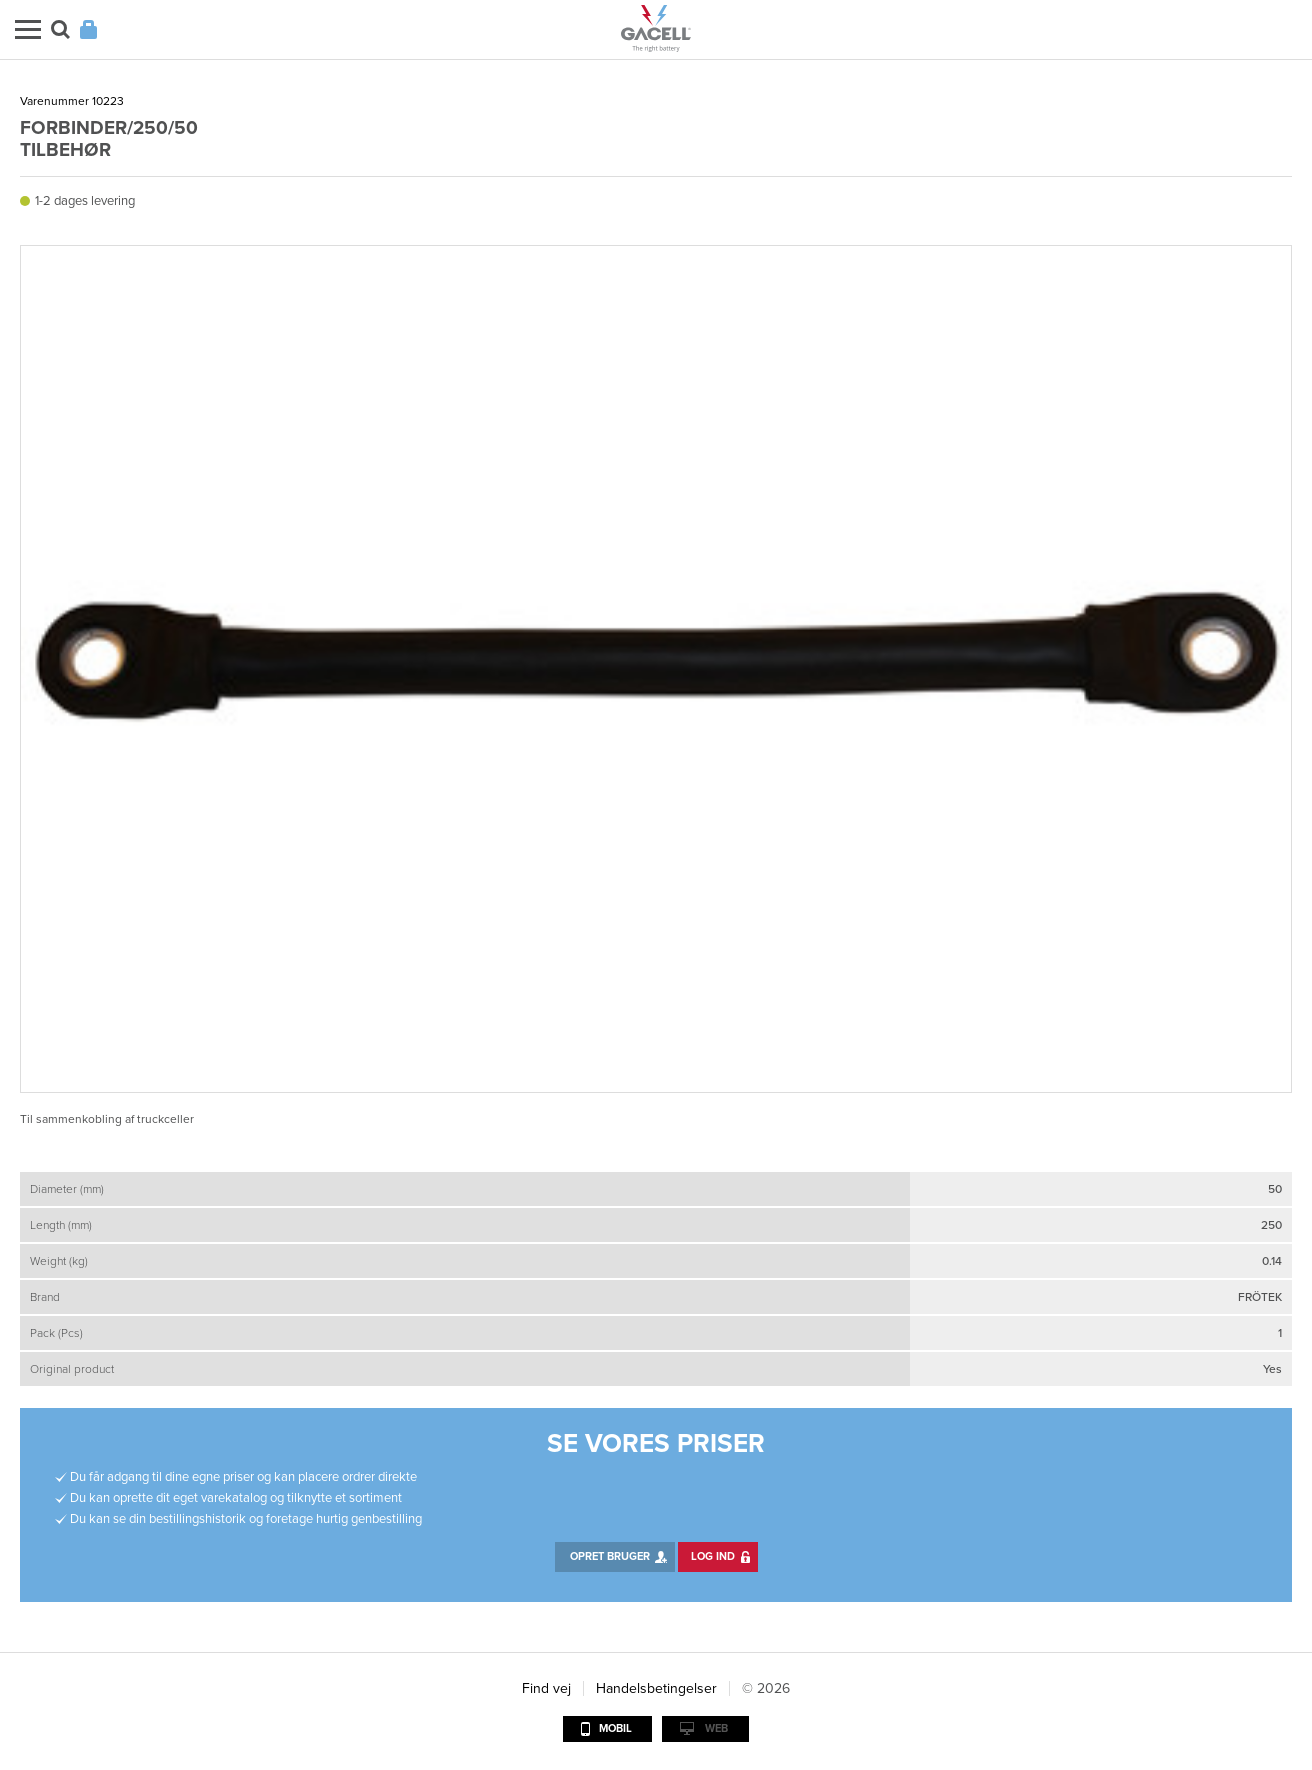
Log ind (713, 1556)
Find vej (546, 1688)
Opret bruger (610, 1556)
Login (88, 29)
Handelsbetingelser (656, 1688)
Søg (60, 29)
